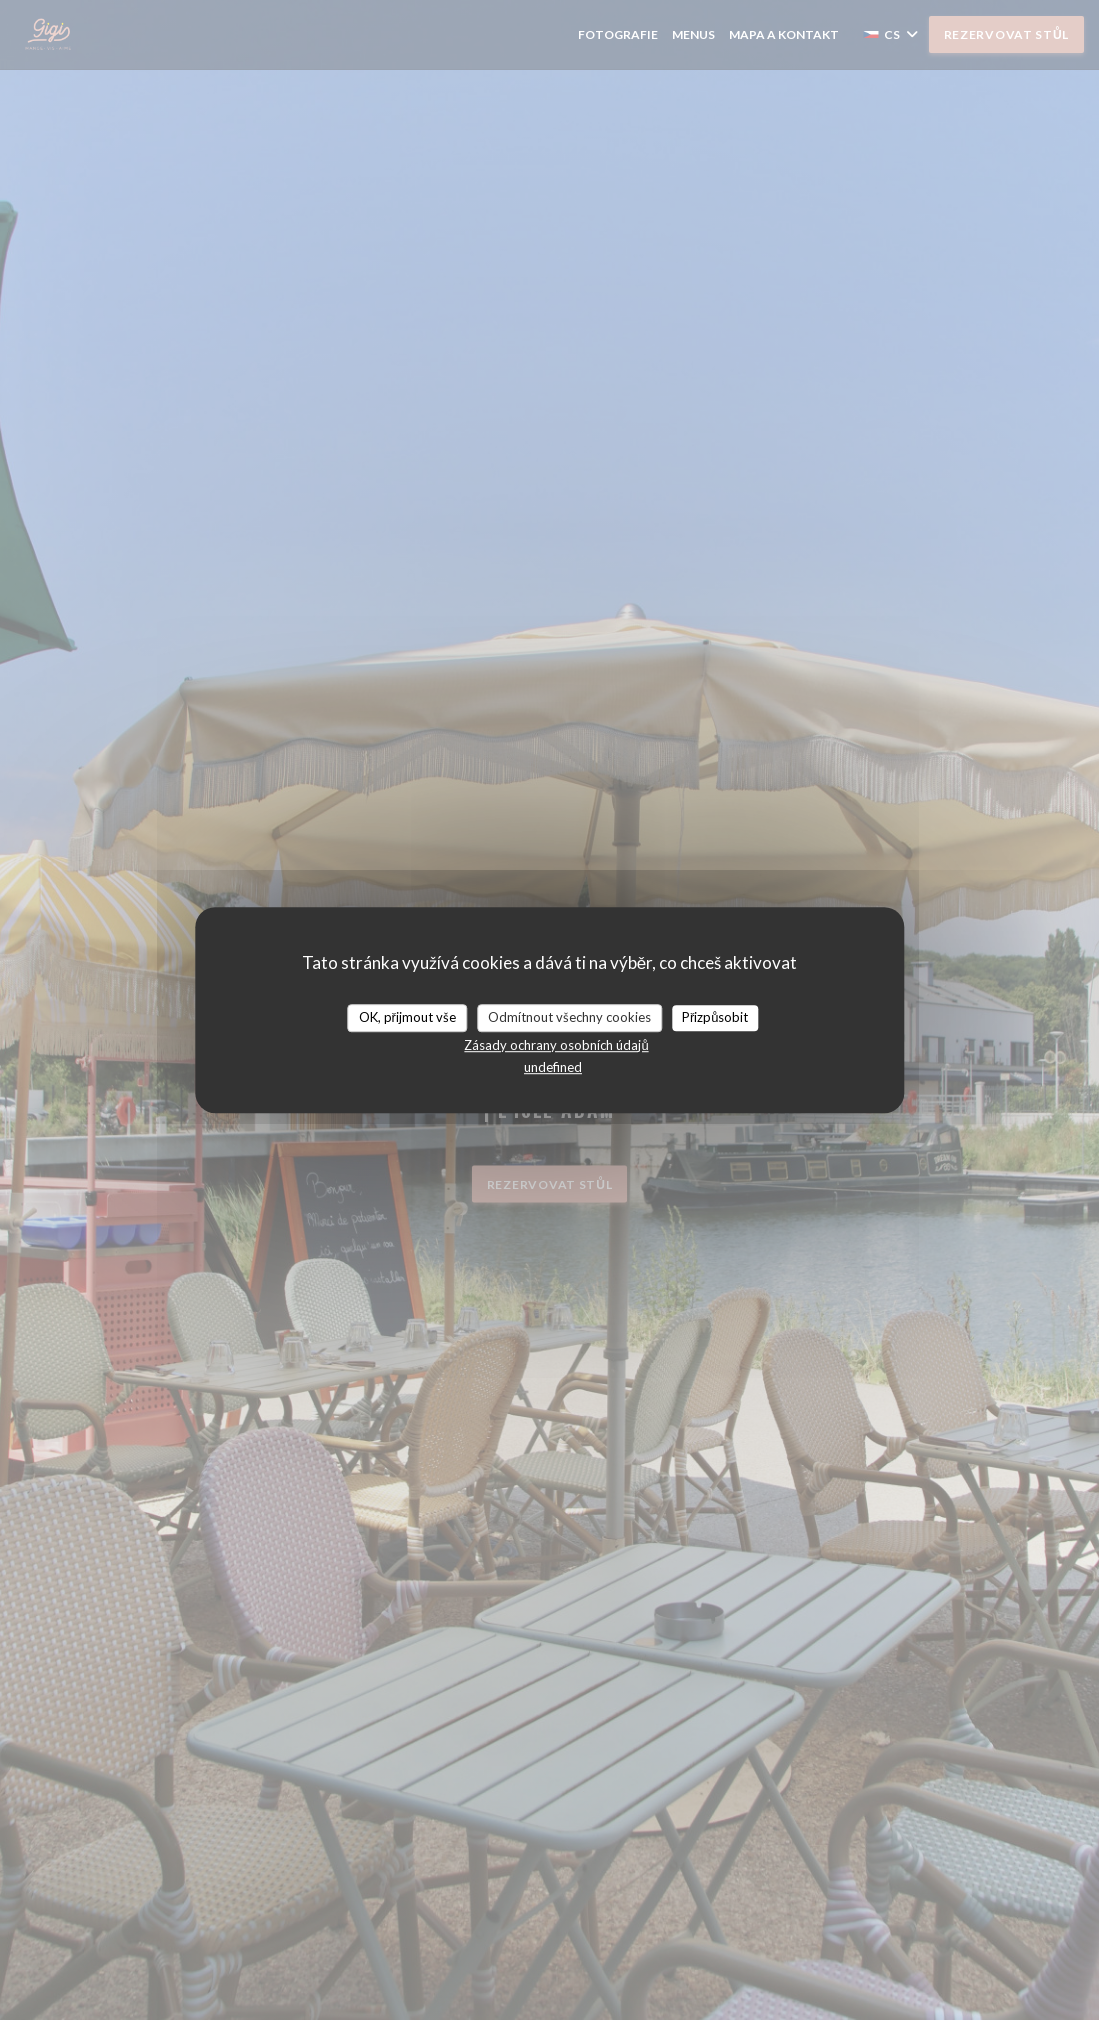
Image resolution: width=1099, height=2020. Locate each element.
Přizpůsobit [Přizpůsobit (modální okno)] (715, 1017)
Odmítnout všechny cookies (569, 1017)
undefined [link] (553, 1067)
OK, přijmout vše (407, 1017)
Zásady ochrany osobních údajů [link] (556, 1045)
